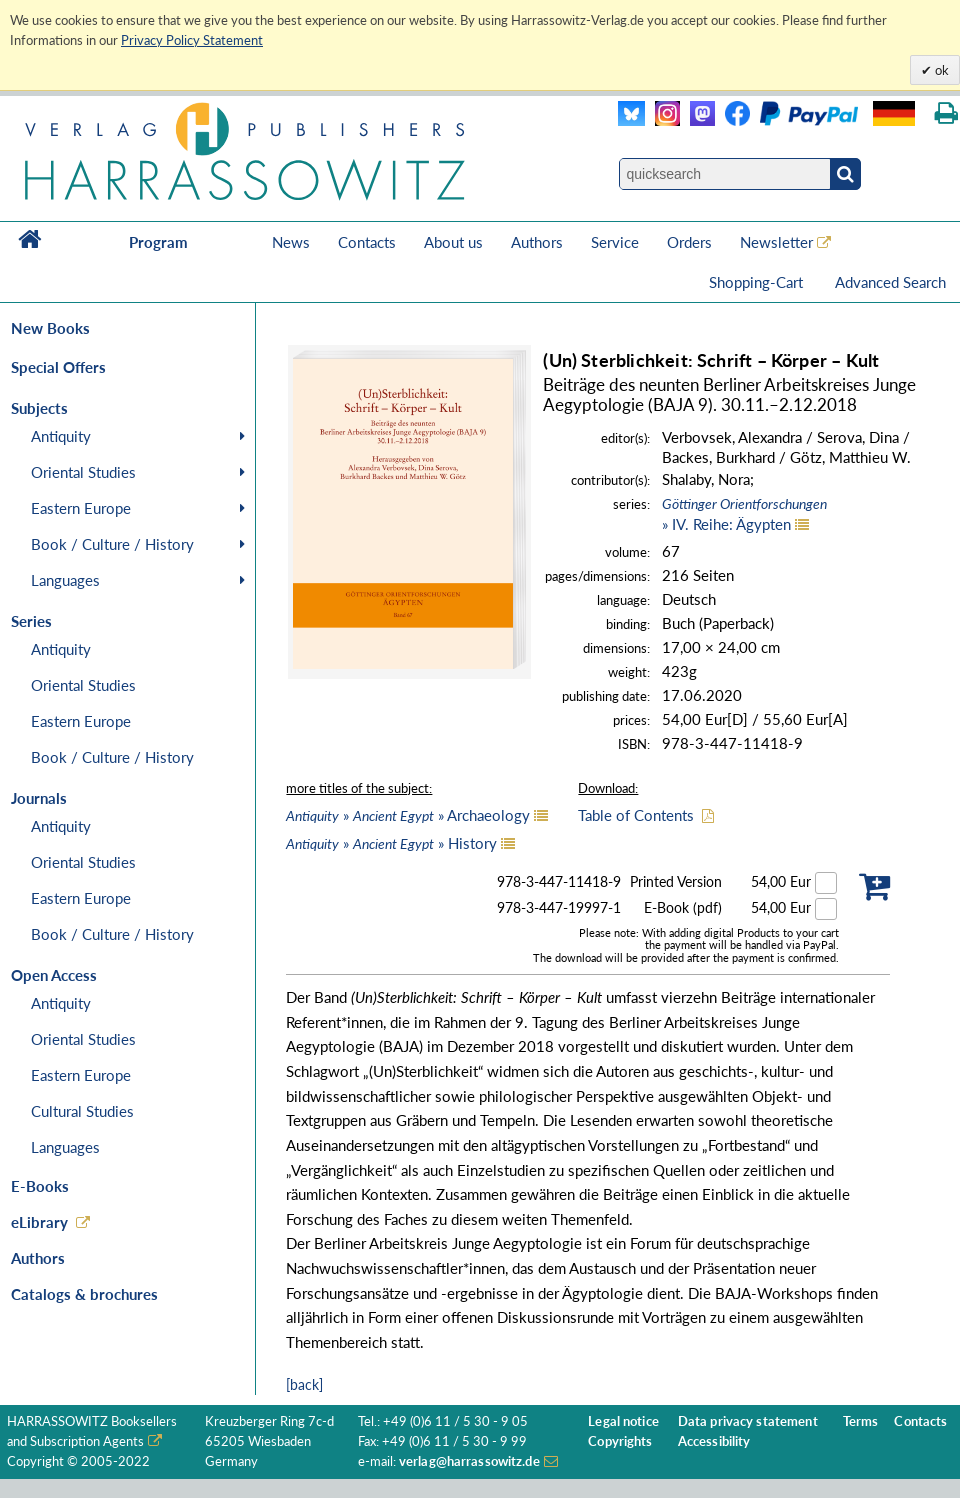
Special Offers (58, 367)
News (291, 242)
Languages (65, 580)
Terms (861, 1421)
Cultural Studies (82, 1111)
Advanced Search (890, 282)
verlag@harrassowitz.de (469, 1461)
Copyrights (620, 1441)
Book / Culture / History (112, 544)
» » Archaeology (408, 815)
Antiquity (61, 436)
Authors (537, 242)
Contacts (367, 242)
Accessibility (714, 1441)
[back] (304, 1384)
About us (453, 242)
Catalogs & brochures (84, 1294)
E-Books (40, 1186)
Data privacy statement (748, 1421)
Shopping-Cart (758, 282)
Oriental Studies (83, 472)
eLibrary (39, 1222)
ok (940, 70)
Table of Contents (636, 815)
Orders (689, 242)
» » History (391, 843)
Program (158, 242)
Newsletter (776, 242)
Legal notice (623, 1421)
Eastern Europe (81, 508)
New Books (50, 328)
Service (615, 242)
